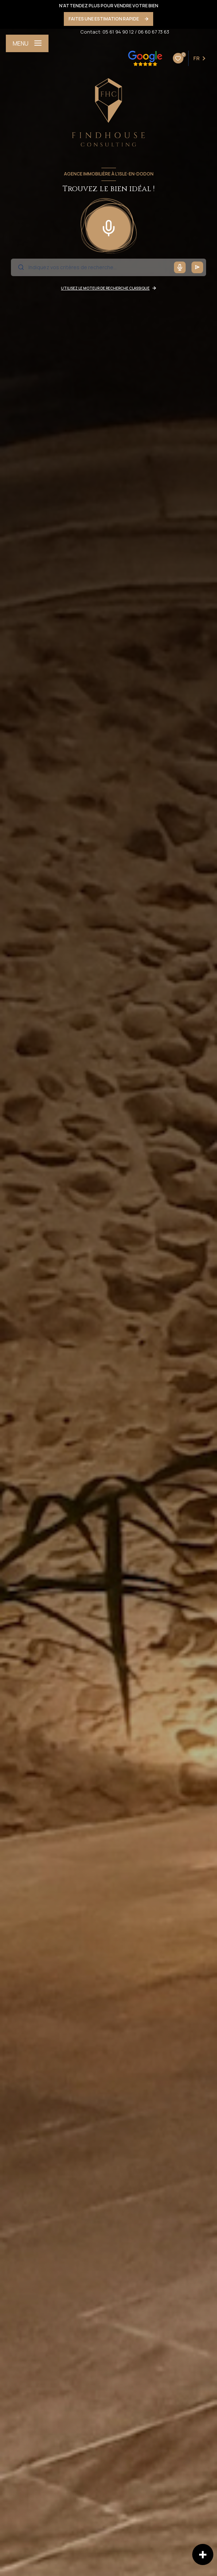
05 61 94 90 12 (118, 31)
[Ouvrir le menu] (27, 43)
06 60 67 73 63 (153, 31)
